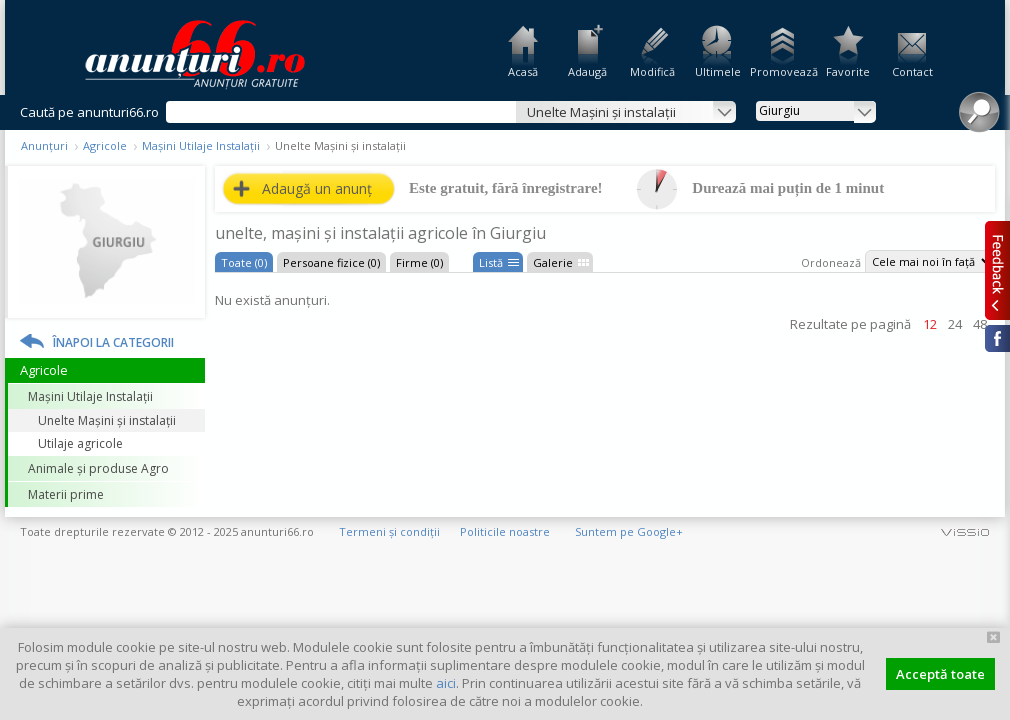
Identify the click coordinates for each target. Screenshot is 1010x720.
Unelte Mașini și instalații (107, 420)
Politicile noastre (505, 531)
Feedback (997, 270)
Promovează (782, 71)
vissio (965, 531)
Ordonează (831, 262)
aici (446, 683)
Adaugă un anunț (317, 188)
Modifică (652, 71)
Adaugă (587, 71)
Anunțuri (44, 145)
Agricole (105, 145)
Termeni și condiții (389, 531)
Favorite (848, 71)
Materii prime (66, 494)
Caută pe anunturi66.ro (89, 112)
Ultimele (718, 71)
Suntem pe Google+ (629, 531)
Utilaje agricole (80, 443)
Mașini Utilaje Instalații (201, 145)
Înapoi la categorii (113, 342)
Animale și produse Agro (98, 468)
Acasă (523, 71)
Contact (912, 71)
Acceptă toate (940, 674)
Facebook (997, 338)
